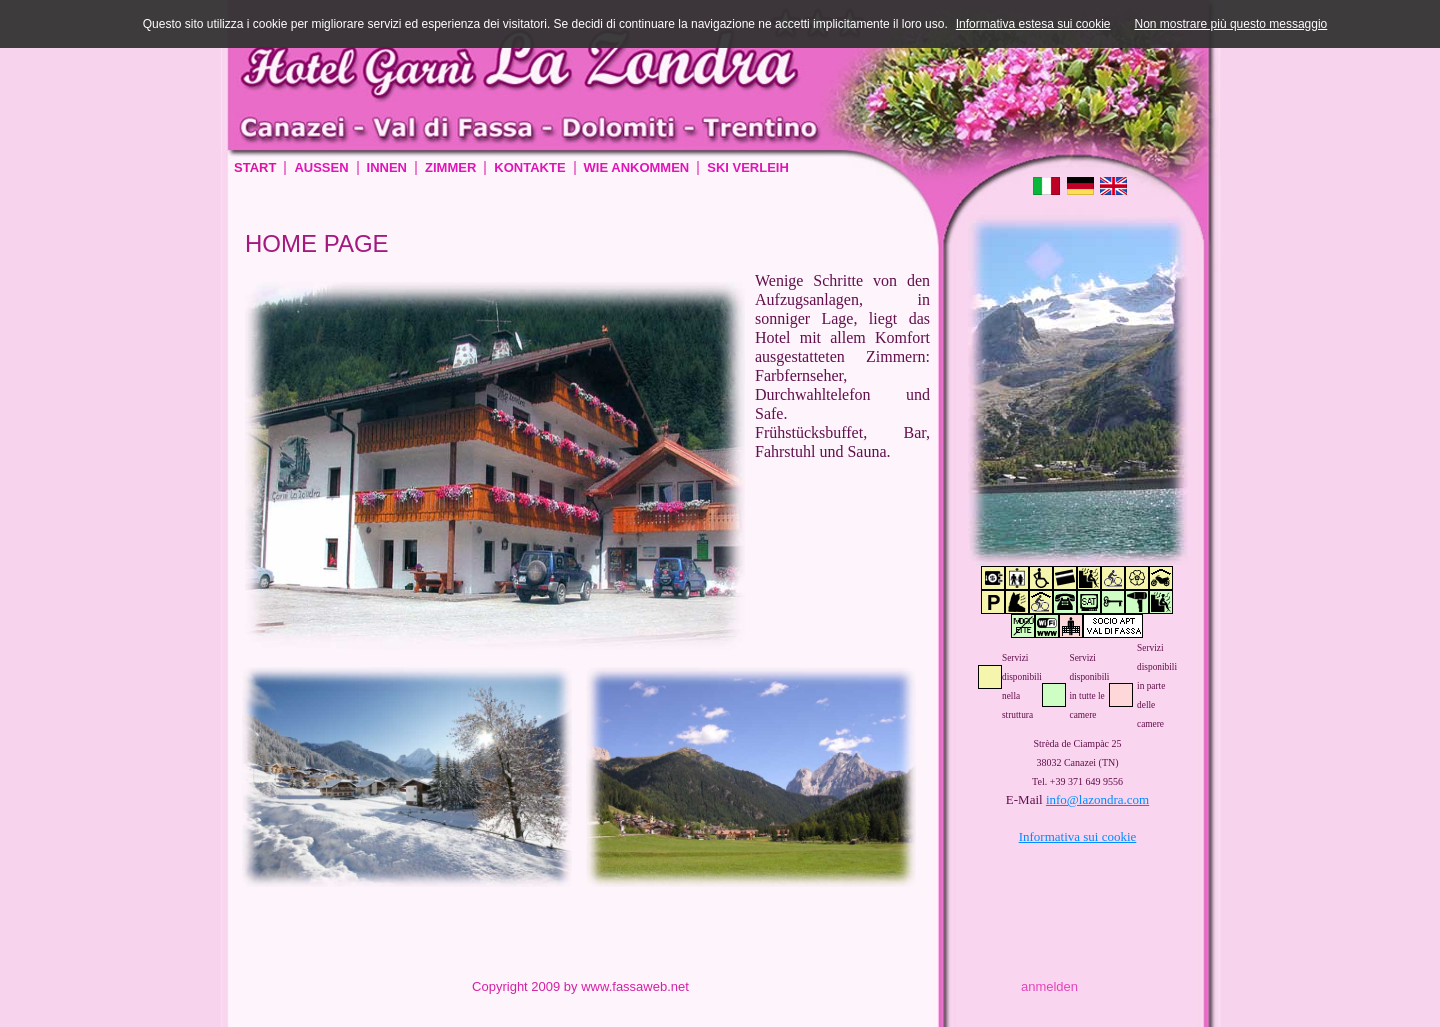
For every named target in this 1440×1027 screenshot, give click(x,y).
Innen (387, 167)
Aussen (321, 167)
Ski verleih (748, 167)
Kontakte (529, 167)
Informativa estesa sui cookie (1033, 24)
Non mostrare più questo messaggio (1231, 24)
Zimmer (450, 167)
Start (255, 167)
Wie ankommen (637, 167)
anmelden (1049, 986)
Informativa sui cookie (1078, 836)
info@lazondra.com (1097, 799)
